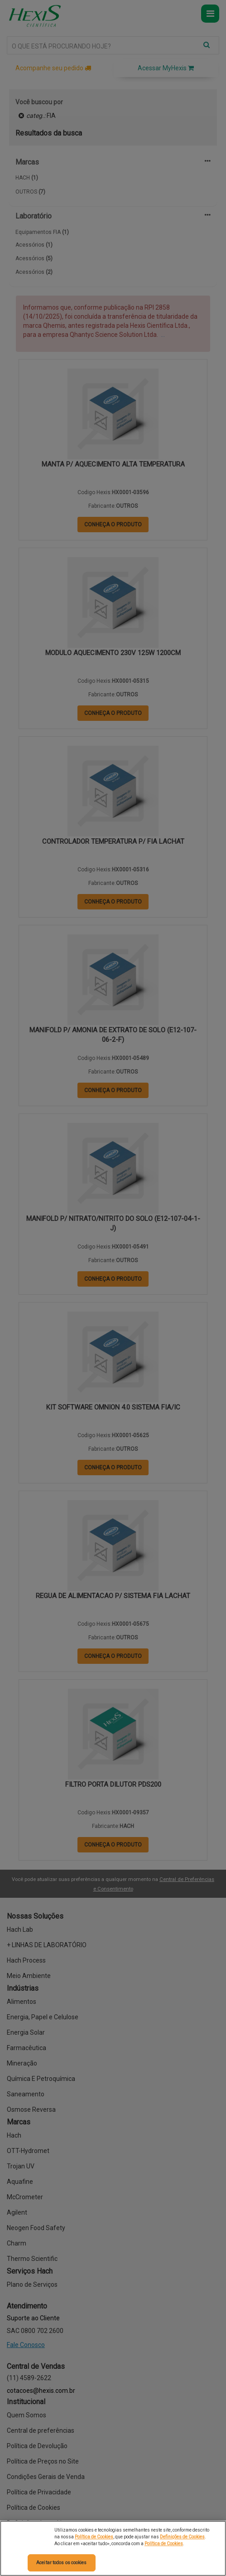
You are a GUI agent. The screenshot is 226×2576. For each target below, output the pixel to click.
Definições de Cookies (182, 2536)
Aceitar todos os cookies (61, 2562)
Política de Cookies (94, 2536)
